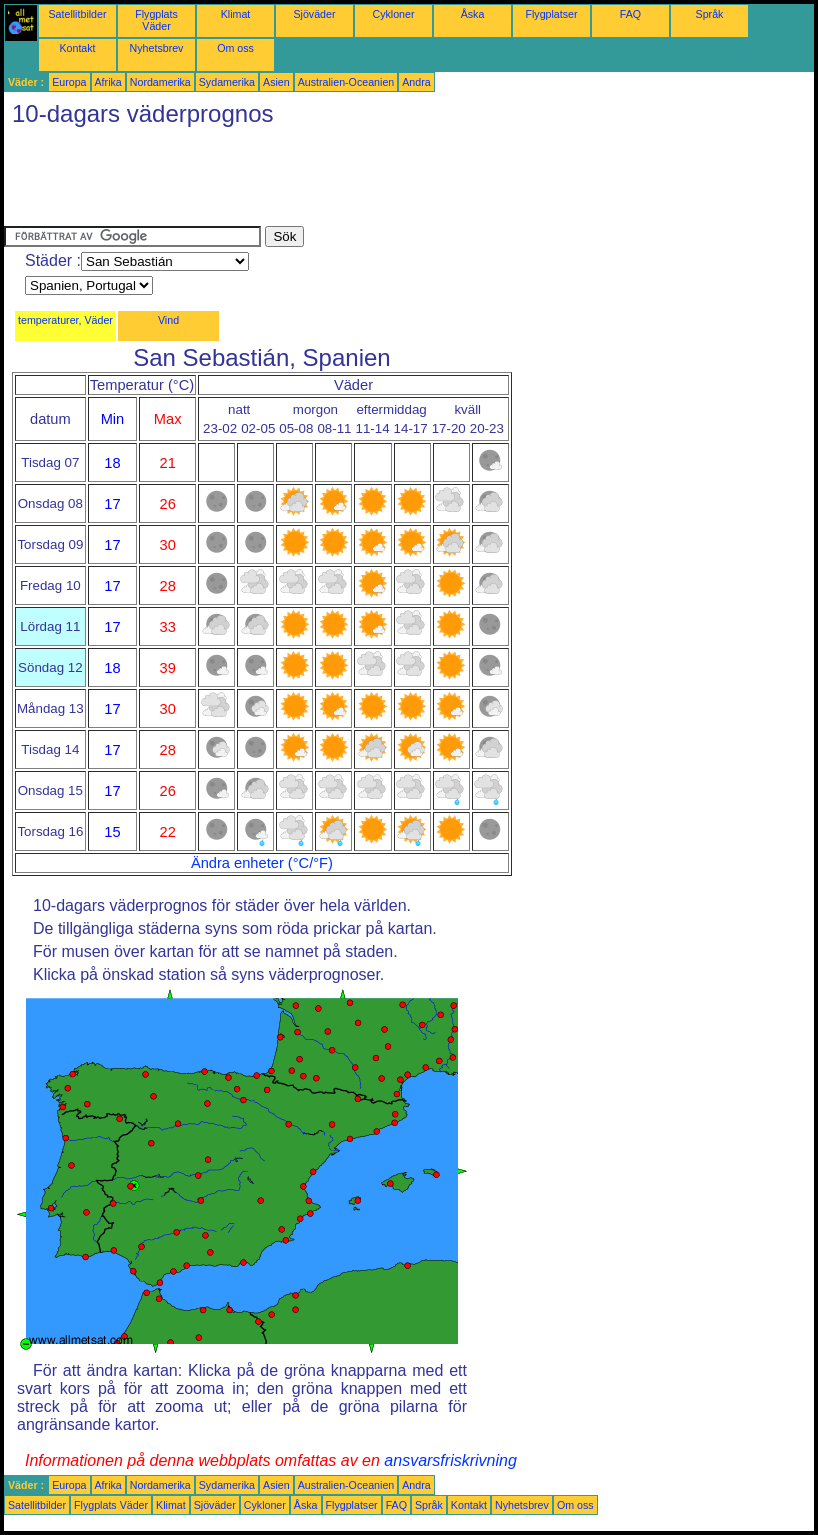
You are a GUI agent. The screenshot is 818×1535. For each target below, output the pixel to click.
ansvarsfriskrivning (450, 1460)
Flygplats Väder (156, 20)
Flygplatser (551, 14)
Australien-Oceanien (346, 82)
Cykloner (393, 14)
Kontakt (77, 48)
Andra (416, 82)
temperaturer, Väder (65, 320)
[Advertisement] (368, 181)
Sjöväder (314, 14)
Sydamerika (227, 82)
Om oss (235, 48)
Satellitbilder (77, 14)
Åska (473, 14)
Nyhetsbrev (157, 48)
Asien (276, 82)
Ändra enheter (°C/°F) (262, 863)
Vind (168, 320)
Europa (69, 82)
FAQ (630, 14)
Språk (710, 14)
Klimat (236, 14)
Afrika (108, 82)
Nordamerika (160, 82)
